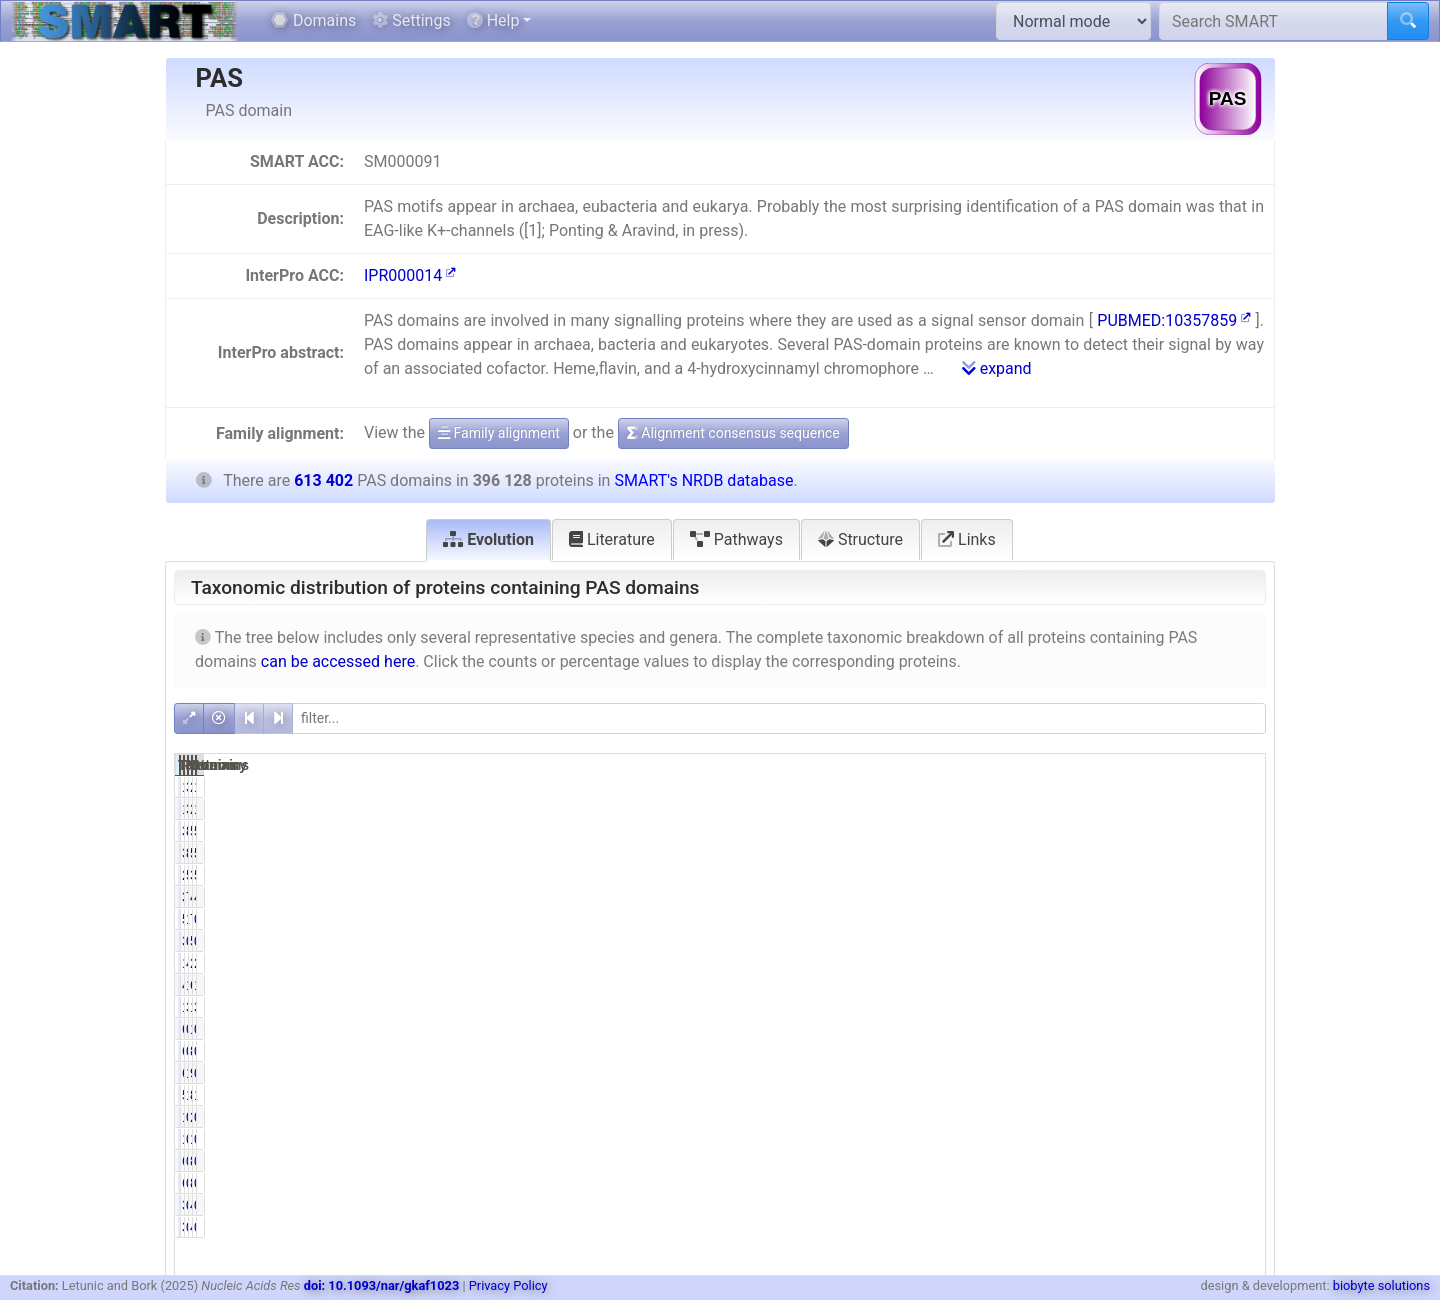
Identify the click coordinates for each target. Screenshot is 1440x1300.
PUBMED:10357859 (1174, 320)
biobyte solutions (1381, 1285)
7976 (1160, 919)
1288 (1005, 1139)
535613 (1152, 831)
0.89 (1239, 919)
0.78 (1084, 1205)
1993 (1160, 1139)
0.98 (1084, 941)
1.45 (1239, 1095)
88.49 (1081, 831)
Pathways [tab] (736, 539)
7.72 (1084, 897)
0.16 (1084, 1051)
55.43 (1081, 875)
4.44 (1084, 963)
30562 (1002, 897)
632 (1009, 1051)
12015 (1002, 1007)
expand (997, 368)
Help (493, 20)
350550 (998, 831)
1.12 (1239, 985)
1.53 (1084, 1073)
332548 (1152, 875)
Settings (411, 20)
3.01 (1084, 787)
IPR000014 (410, 275)
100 (1163, 1029)
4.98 (1239, 897)
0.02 (1084, 1029)
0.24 (1239, 1117)
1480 (1005, 1117)
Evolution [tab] (488, 539)
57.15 (1235, 831)
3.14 (1239, 1007)
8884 (1160, 1095)
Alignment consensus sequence (733, 433)
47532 (1156, 897)
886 (1163, 1051)
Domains (313, 20)
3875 (1005, 941)
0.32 (1239, 1139)
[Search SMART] (1273, 21)
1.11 (1084, 985)
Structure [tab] (860, 539)
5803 (1160, 941)
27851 (1156, 963)
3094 (1005, 1205)
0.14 (1239, 1051)
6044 (1005, 1073)
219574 (998, 875)
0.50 (1239, 1205)
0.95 (1239, 941)
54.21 (1235, 875)
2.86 (1239, 963)
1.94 (1239, 787)
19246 (1156, 1007)
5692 (1005, 1095)
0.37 (1084, 1117)
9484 (1160, 1073)
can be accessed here (338, 661)
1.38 (1084, 919)
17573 (1002, 963)
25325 (1156, 787)
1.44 (1084, 1095)
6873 (1160, 985)
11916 (1002, 787)
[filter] (779, 718)
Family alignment (499, 433)
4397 (1005, 985)
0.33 (1084, 1139)
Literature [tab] (612, 539)
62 (1014, 1029)
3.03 (1084, 1007)
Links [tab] (967, 539)
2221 (1160, 1117)
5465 (1005, 919)
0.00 (1084, 1161)
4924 (1160, 1205)
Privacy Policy (508, 1285)
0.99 (1239, 1073)
